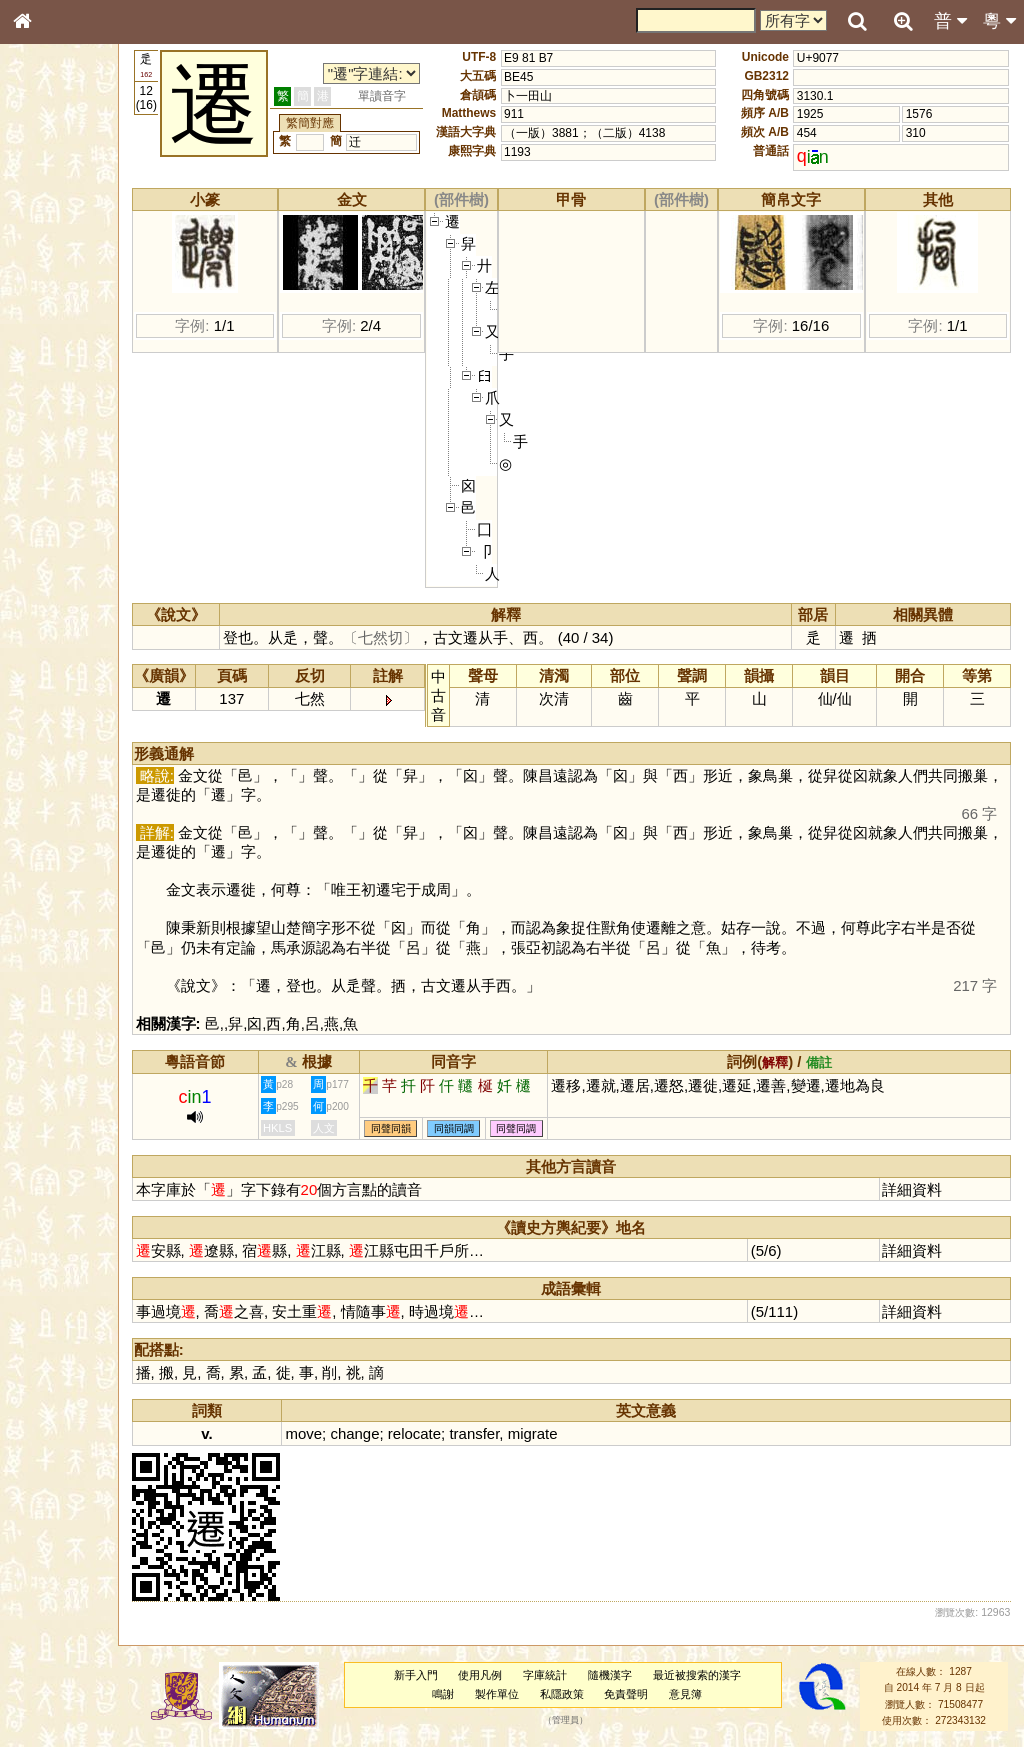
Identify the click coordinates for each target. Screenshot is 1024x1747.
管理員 (589, 1721)
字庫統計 (570, 1675)
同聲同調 (571, 1128)
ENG (88, 220)
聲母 (40, 536)
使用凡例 (505, 1675)
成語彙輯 (49, 666)
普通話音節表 (61, 555)
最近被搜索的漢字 (721, 1675)
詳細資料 (921, 1189)
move (358, 1433)
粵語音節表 (55, 398)
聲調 (95, 536)
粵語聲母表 (55, 417)
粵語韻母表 (55, 437)
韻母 (68, 536)
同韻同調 (508, 1128)
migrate (587, 1433)
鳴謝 (468, 1694)
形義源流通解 (61, 345)
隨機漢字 (634, 1675)
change (408, 1433)
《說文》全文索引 (73, 628)
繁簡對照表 (55, 685)
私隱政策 (586, 1694)
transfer (529, 1433)
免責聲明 (651, 1694)
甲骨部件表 (55, 306)
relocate (468, 1433)
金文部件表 (55, 326)
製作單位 (521, 1694)
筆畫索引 (49, 287)
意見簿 (710, 1694)
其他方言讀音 (61, 574)
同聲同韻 (445, 1128)
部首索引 (49, 268)
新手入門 (440, 1675)
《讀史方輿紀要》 (73, 647)
